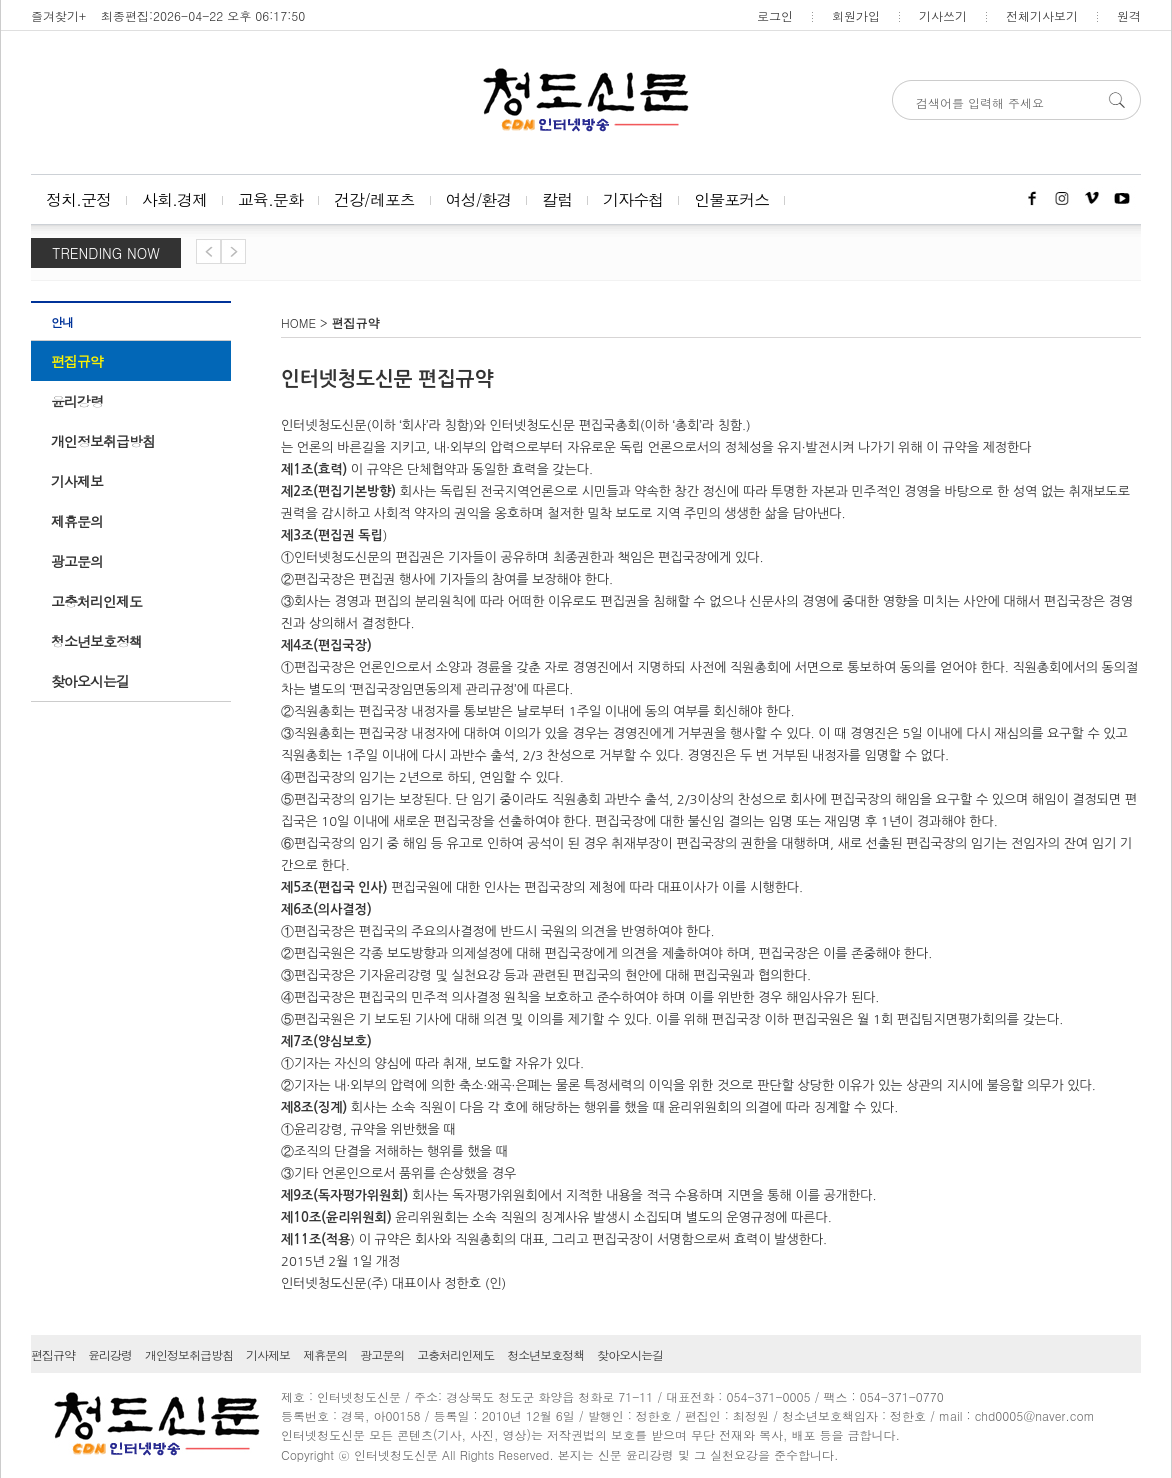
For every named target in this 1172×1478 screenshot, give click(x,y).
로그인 (775, 15)
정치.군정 (78, 199)
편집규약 (77, 361)
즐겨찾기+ (58, 15)
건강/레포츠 (374, 199)
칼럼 (557, 199)
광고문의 (77, 561)
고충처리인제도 (96, 601)
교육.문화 (270, 199)
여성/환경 (479, 199)
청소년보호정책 (96, 641)
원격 (1129, 15)
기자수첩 (633, 199)
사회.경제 (174, 199)
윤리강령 (77, 401)
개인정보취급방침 (103, 441)
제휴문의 (77, 521)
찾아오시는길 (90, 681)
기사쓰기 (943, 15)
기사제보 (77, 481)
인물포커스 (731, 199)
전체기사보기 (1042, 15)
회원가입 (856, 15)
